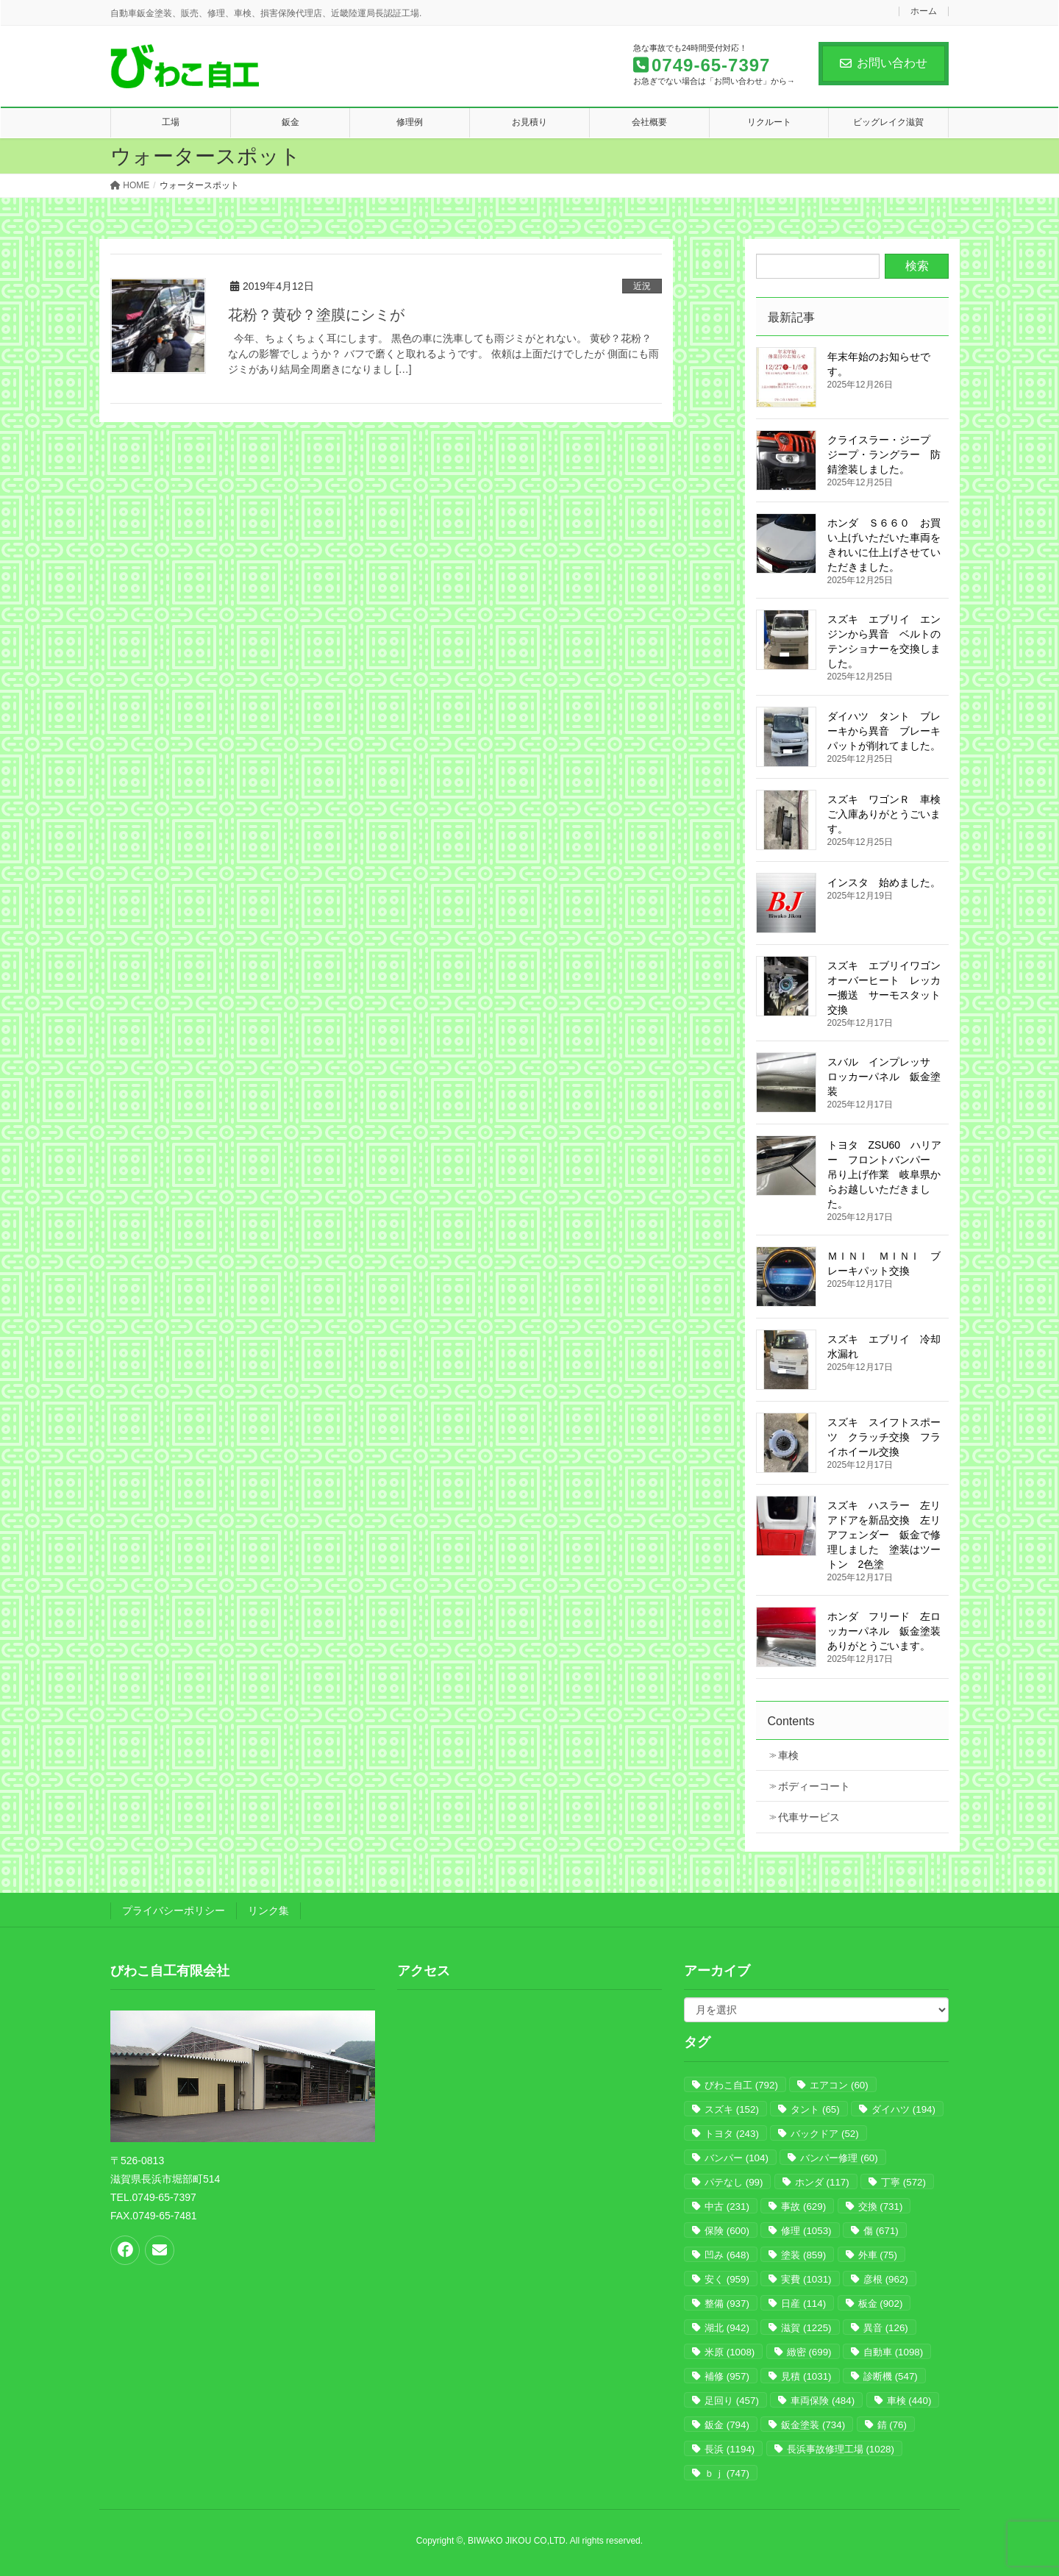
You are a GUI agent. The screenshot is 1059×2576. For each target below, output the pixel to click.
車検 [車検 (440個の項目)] (909, 2400)
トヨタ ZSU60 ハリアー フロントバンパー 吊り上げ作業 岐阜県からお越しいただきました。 (884, 1174)
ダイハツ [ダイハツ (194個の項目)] (903, 2109)
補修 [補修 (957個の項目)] (727, 2376)
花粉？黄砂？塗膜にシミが (316, 315)
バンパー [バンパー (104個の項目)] (737, 2157)
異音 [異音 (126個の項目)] (885, 2327)
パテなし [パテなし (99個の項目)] (734, 2182)
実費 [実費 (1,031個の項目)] (806, 2279)
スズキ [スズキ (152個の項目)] (732, 2109)
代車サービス (809, 1817)
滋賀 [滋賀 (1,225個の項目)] (806, 2327)
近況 (642, 286)
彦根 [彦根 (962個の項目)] (885, 2279)
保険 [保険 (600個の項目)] (727, 2230)
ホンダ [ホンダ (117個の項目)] (822, 2182)
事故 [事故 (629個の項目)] (803, 2206)
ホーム (923, 11)
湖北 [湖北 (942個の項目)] (727, 2327)
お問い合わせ (883, 63)
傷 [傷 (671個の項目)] (881, 2230)
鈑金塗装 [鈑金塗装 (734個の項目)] (813, 2424)
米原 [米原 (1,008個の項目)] (730, 2352)
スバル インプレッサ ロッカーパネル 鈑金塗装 (884, 1076)
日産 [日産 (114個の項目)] (803, 2303)
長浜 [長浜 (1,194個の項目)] (730, 2449)
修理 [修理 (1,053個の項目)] (806, 2230)
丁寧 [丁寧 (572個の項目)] (903, 2182)
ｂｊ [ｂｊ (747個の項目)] (727, 2473)
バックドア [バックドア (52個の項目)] (824, 2133)
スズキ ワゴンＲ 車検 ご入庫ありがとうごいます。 (884, 814)
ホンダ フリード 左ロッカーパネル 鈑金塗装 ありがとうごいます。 (889, 1631)
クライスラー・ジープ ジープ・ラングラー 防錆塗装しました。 (884, 454)
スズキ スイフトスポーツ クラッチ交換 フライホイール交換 (884, 1437)
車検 (788, 1755)
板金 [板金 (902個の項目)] (880, 2303)
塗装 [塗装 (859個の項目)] (803, 2255)
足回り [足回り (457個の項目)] (732, 2400)
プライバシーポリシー (173, 1910)
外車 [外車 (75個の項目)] (877, 2255)
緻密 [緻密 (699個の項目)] (809, 2352)
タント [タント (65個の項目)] (815, 2109)
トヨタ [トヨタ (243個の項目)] (732, 2133)
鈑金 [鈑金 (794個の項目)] (727, 2424)
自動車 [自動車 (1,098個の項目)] (893, 2352)
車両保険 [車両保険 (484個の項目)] (823, 2400)
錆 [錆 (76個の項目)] (892, 2424)
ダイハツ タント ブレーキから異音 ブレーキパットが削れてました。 (884, 731)
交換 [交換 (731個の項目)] (880, 2206)
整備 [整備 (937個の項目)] (727, 2303)
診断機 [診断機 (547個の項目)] (890, 2376)
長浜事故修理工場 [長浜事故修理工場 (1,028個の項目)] (840, 2449)
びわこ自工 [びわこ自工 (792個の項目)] (741, 2085)
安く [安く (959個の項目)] (727, 2279)
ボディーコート (814, 1786)
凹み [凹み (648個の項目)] (727, 2255)
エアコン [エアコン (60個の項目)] (839, 2085)
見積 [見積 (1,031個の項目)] (806, 2376)
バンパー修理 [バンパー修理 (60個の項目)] (838, 2157)
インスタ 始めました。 (884, 882)
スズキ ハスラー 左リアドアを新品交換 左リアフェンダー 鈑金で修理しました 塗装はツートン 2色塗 (884, 1534)
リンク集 (268, 1910)
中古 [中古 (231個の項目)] (727, 2206)
